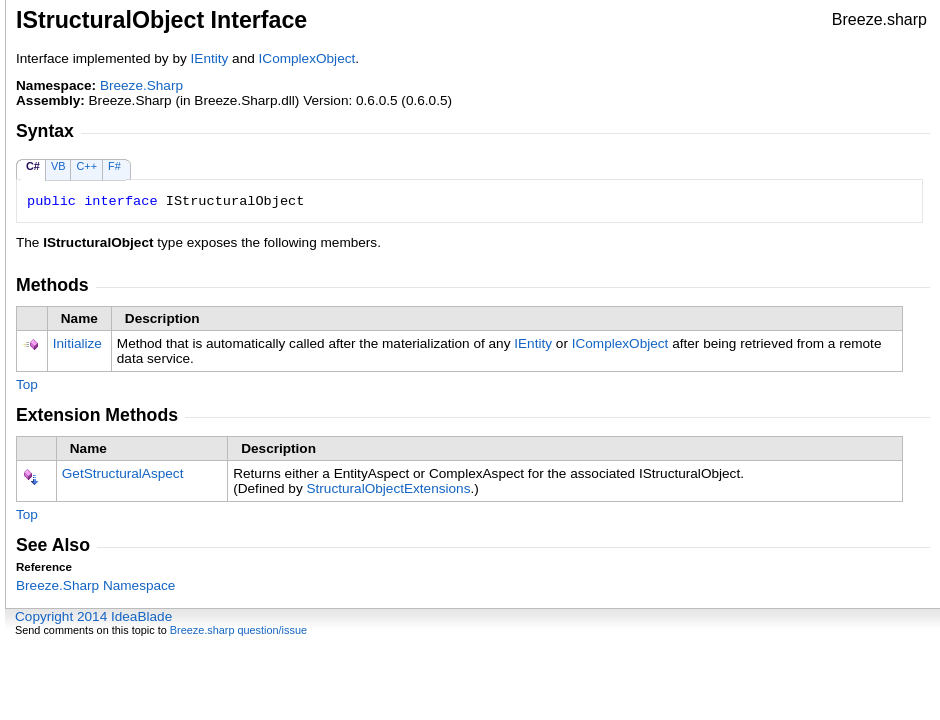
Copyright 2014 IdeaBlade (93, 616)
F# (114, 166)
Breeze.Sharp (141, 85)
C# (33, 166)
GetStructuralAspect (123, 473)
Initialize (77, 343)
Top (27, 384)
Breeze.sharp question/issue (238, 630)
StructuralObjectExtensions (389, 488)
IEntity (210, 58)
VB (58, 166)
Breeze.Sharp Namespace (95, 585)
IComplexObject (307, 58)
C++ (86, 166)
